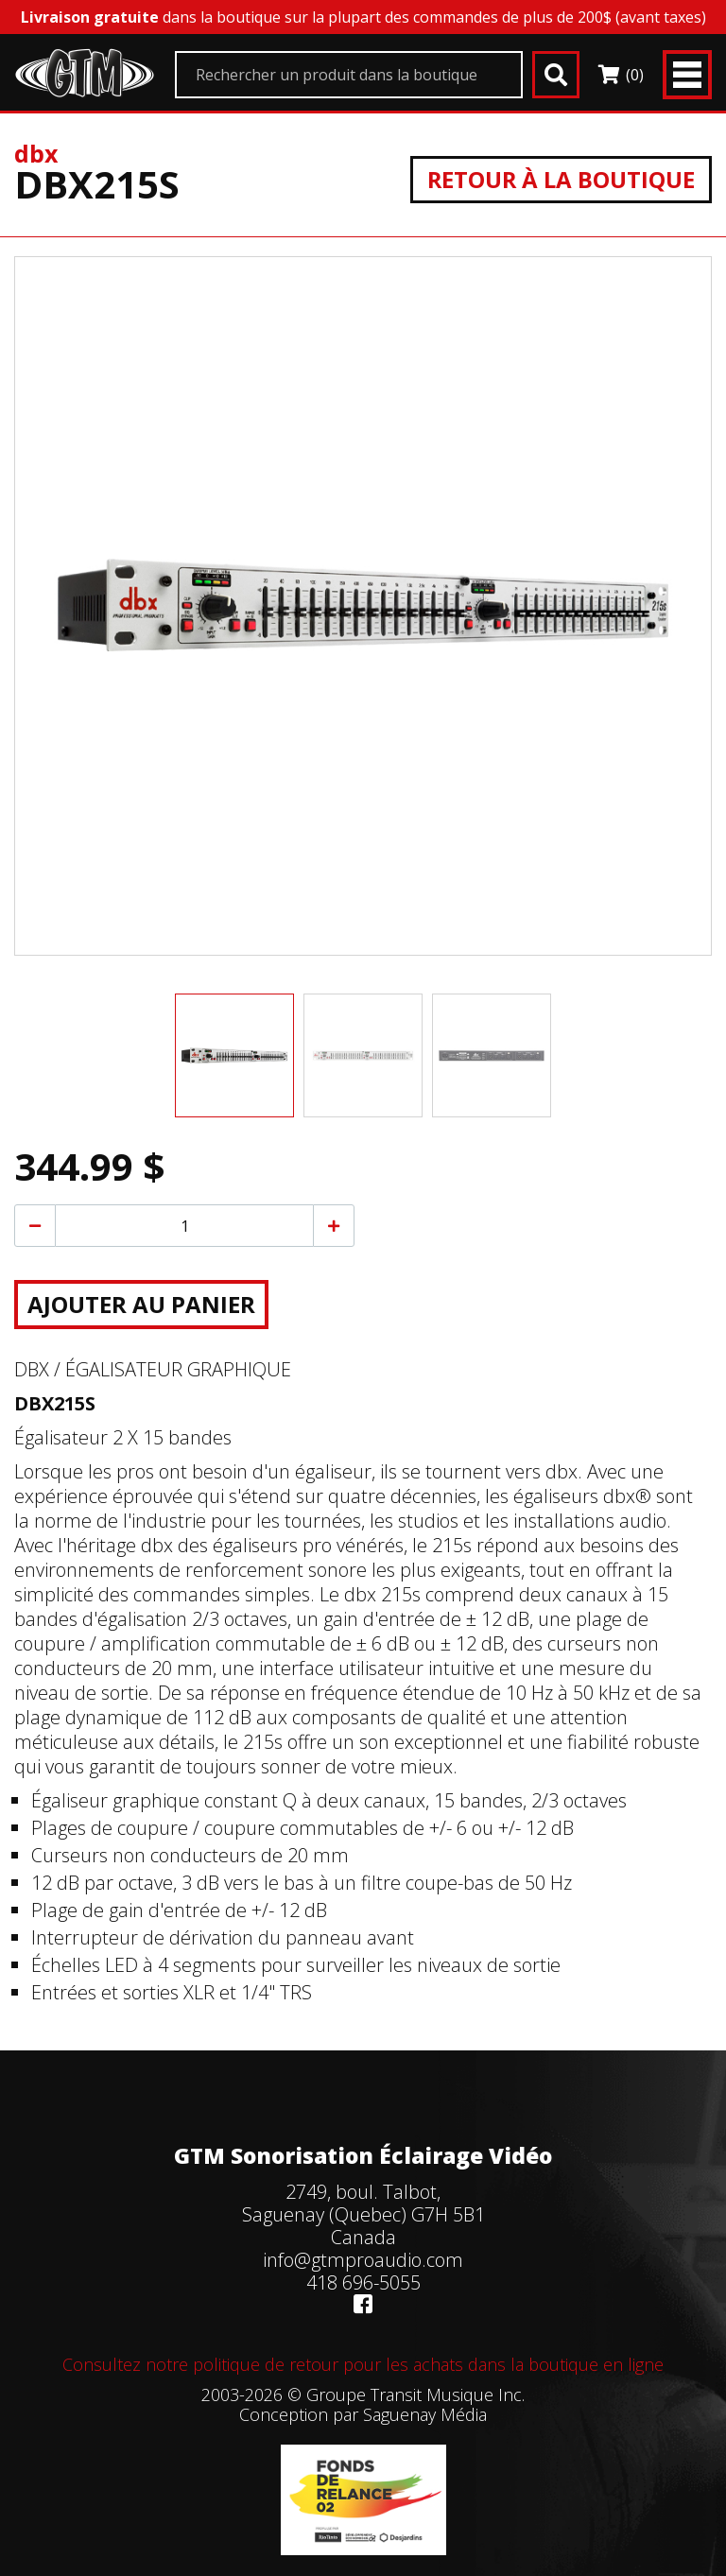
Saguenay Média (425, 2414)
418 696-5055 (363, 2282)
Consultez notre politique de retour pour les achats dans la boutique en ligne (363, 2364)
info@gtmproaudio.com (363, 2260)
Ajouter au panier (141, 1304)
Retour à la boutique (560, 179)
